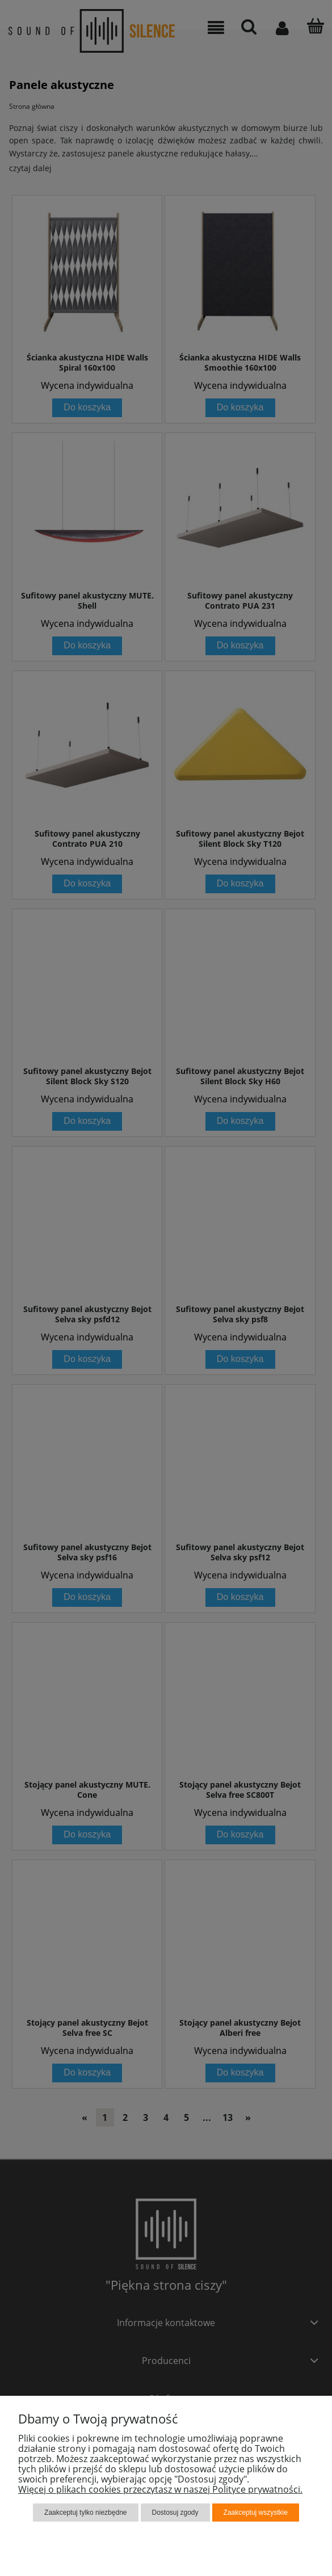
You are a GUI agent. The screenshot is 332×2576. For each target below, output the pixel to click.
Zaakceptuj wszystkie (256, 2512)
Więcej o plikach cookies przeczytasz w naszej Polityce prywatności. (160, 2489)
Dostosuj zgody (175, 2512)
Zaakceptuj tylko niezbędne (85, 2512)
